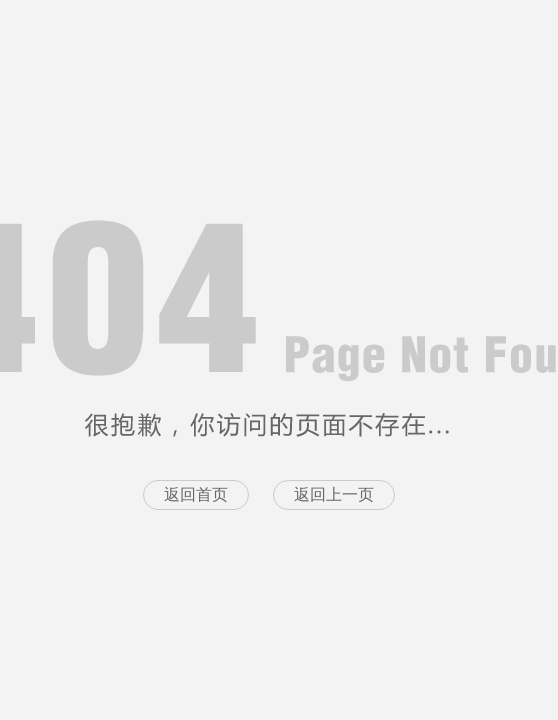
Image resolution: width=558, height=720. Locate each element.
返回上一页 (334, 494)
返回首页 (196, 494)
